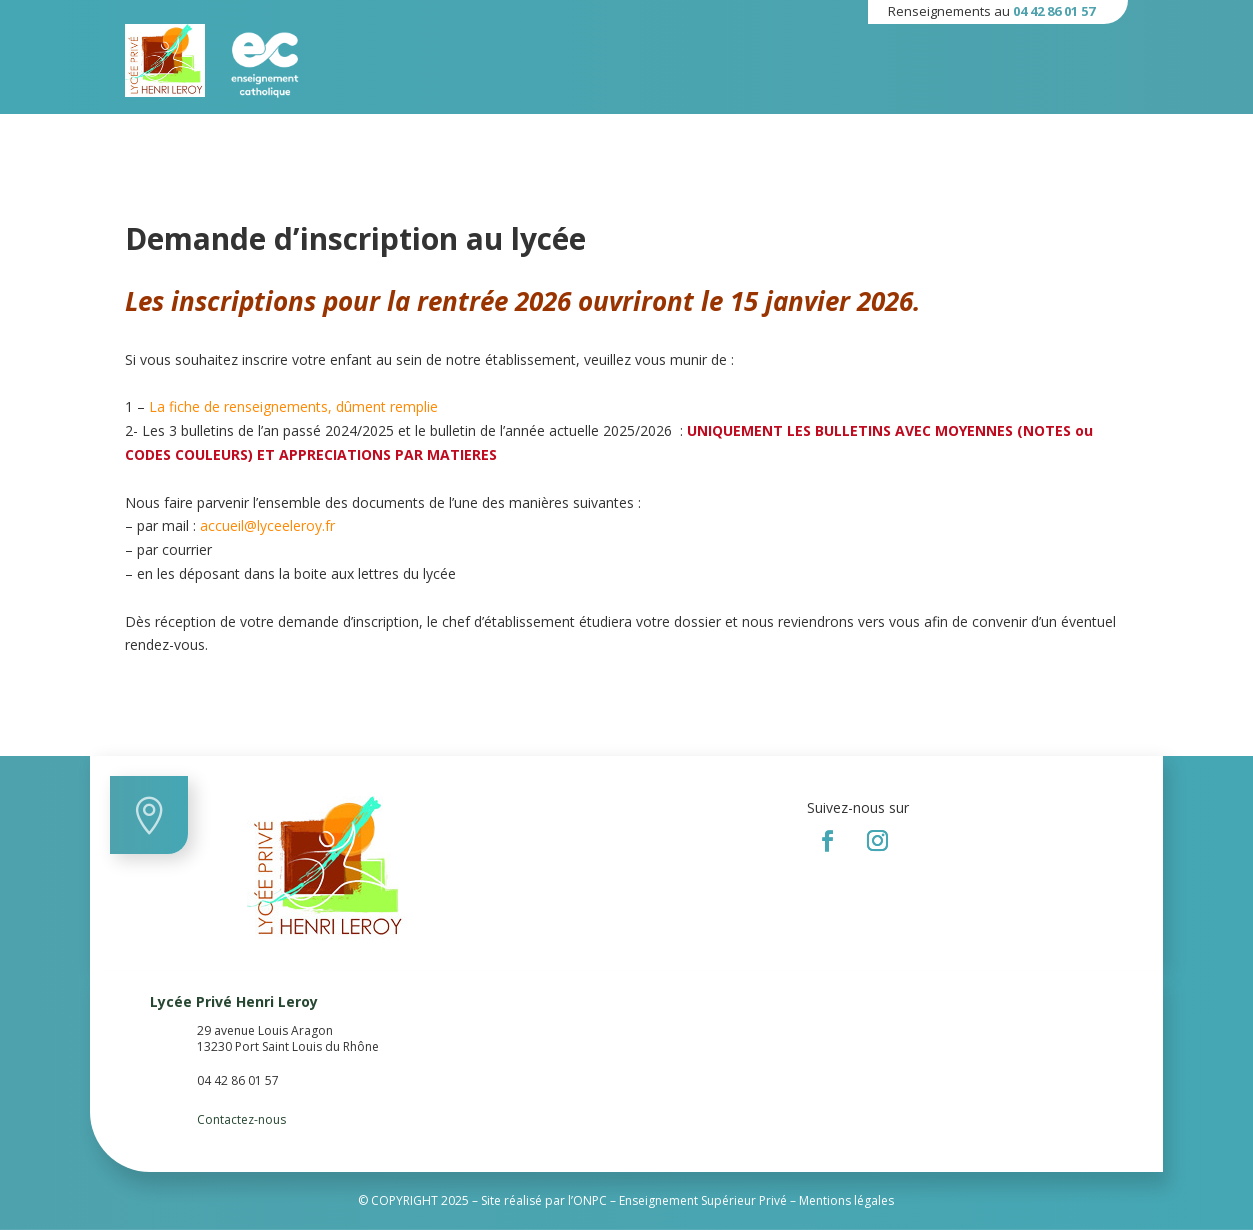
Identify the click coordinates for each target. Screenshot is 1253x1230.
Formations (358, 135)
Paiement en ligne (770, 135)
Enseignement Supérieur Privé (703, 1200)
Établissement (245, 135)
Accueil (149, 135)
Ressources (646, 135)
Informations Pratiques (503, 135)
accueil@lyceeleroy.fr (267, 525)
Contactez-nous (241, 1119)
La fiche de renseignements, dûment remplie (293, 406)
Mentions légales (846, 1200)
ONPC (590, 1200)
